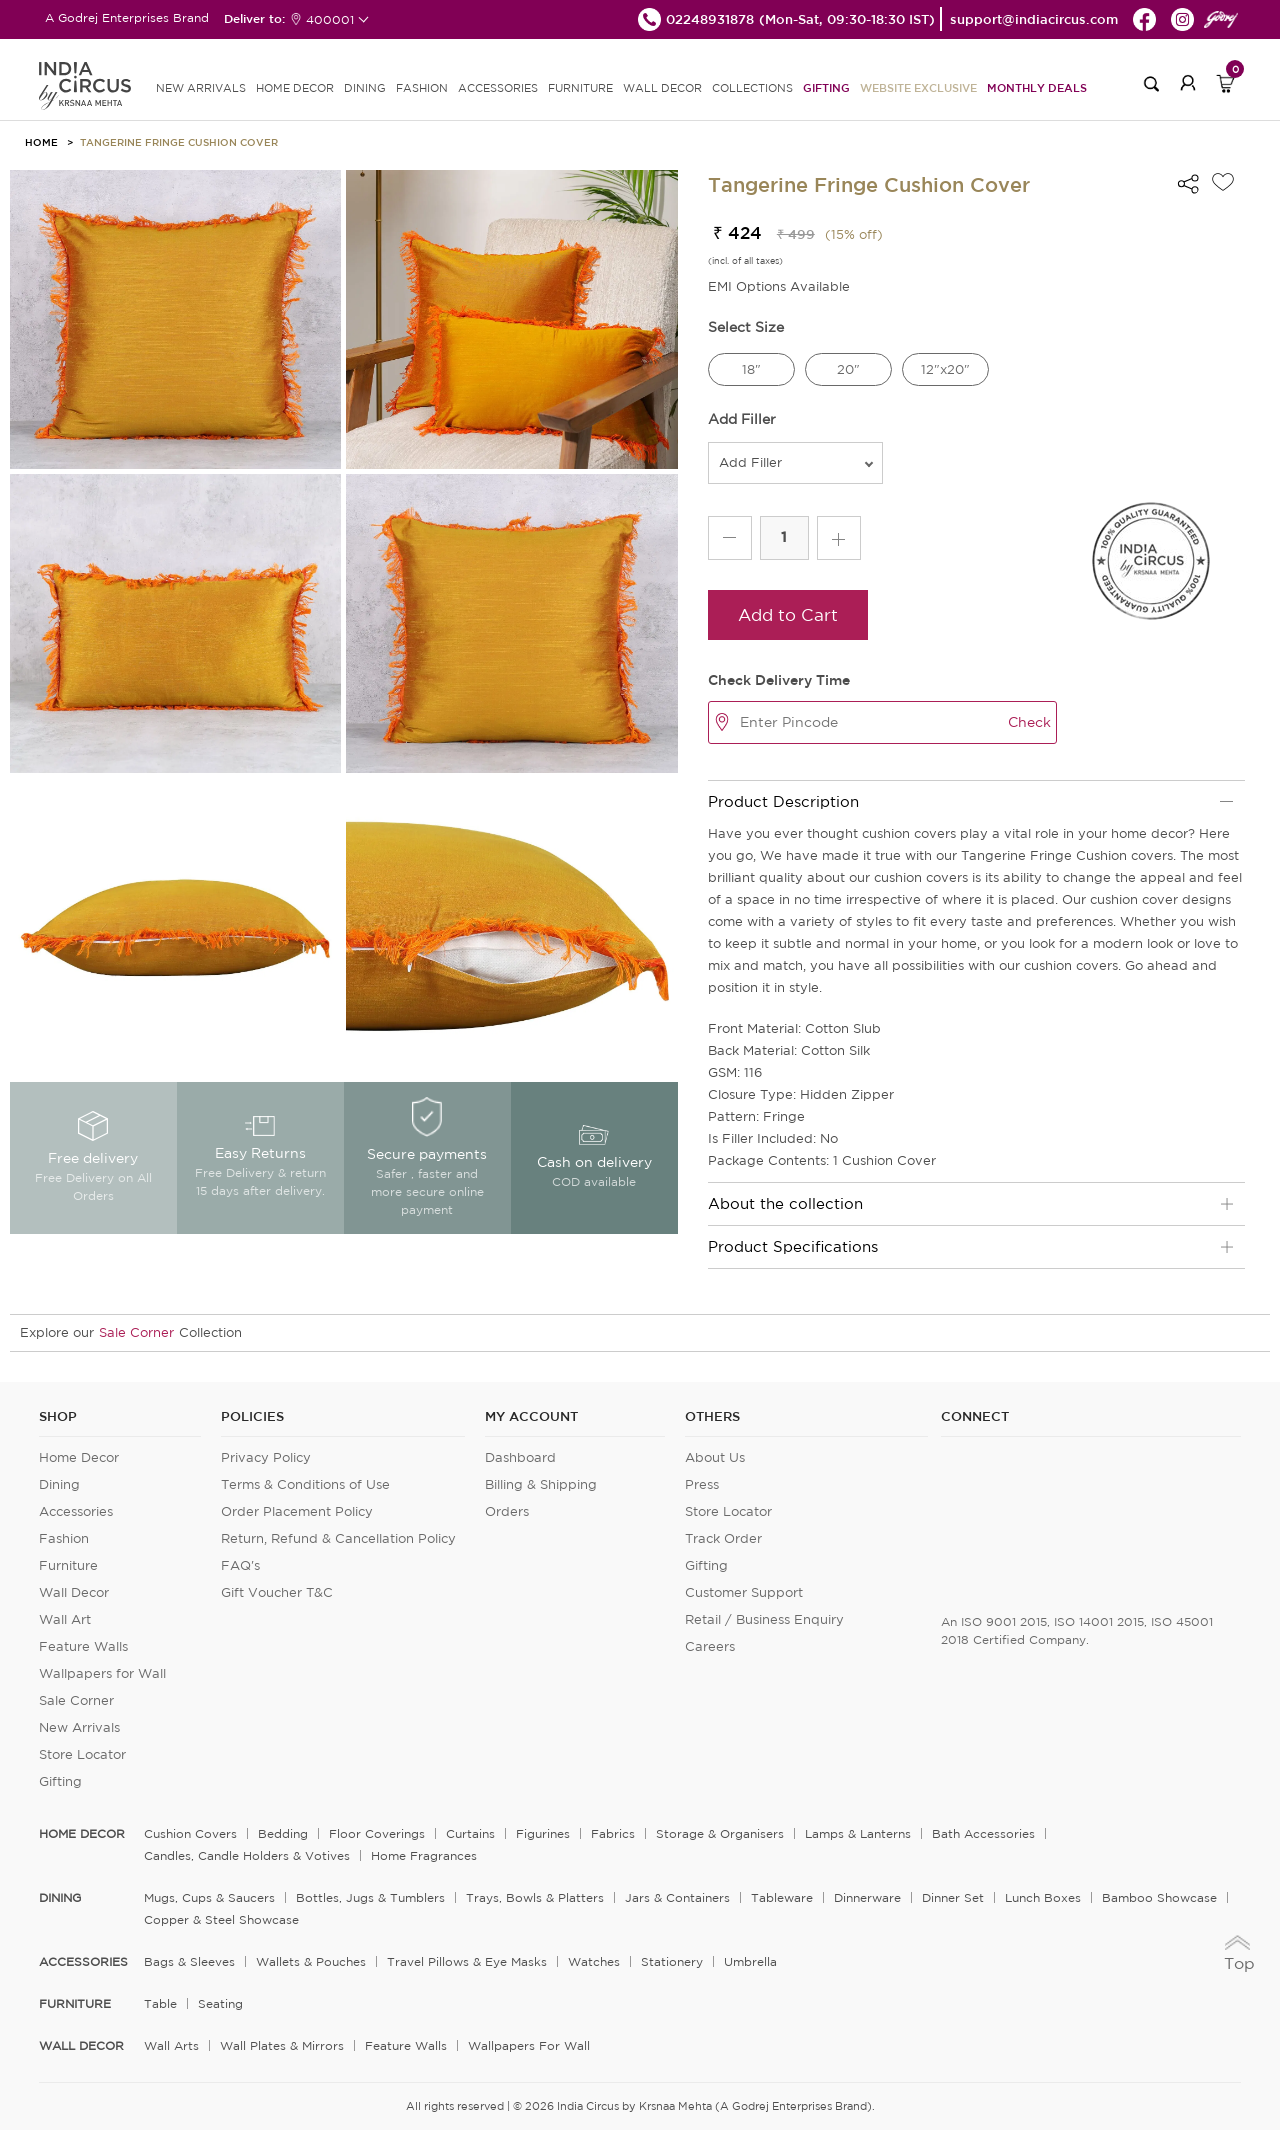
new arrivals (201, 88)
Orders (507, 1511)
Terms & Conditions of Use (305, 1484)
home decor (82, 1834)
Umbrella (750, 1961)
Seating (220, 2003)
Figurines (543, 1833)
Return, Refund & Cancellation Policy (338, 1538)
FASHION (422, 88)
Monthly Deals (1037, 87)
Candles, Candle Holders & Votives (247, 1855)
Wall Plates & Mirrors (282, 2045)
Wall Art (65, 1619)
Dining (59, 1484)
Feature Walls (83, 1646)
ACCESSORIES (498, 88)
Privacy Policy (266, 1457)
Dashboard (520, 1457)
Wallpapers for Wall (102, 1673)
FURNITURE (580, 88)
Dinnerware (867, 1897)
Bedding (283, 1833)
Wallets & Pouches (311, 1961)
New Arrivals (79, 1727)
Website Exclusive (918, 87)
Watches (594, 1961)
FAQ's (240, 1565)
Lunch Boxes (1043, 1897)
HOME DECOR (295, 88)
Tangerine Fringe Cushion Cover (179, 142)
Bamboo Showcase (1159, 1897)
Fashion (64, 1538)
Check (1029, 722)
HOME (41, 142)
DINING (365, 88)
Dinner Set (953, 1897)
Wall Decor (74, 1592)
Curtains (470, 1833)
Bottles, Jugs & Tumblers (370, 1897)
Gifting (826, 87)
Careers (710, 1646)
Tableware (782, 1897)
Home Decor (79, 1457)
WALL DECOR (662, 88)
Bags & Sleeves (189, 1961)
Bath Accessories (983, 1833)
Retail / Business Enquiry (764, 1619)
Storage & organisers (720, 1833)
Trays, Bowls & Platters (535, 1897)
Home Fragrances (424, 1855)
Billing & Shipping (541, 1484)
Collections (752, 88)
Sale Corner (136, 1332)
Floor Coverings (377, 1833)
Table (160, 2003)
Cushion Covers (190, 1833)
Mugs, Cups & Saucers (209, 1897)
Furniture (68, 1565)
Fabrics (613, 1833)
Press (702, 1484)
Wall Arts (171, 2045)
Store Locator (82, 1754)
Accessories (76, 1511)
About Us (715, 1457)
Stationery (672, 1961)
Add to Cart (788, 614)
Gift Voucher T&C (277, 1592)
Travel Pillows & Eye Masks (467, 1961)
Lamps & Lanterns (858, 1833)
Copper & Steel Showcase (221, 1919)
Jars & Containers (677, 1897)
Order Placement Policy (297, 1511)
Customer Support (744, 1592)
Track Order (723, 1538)
